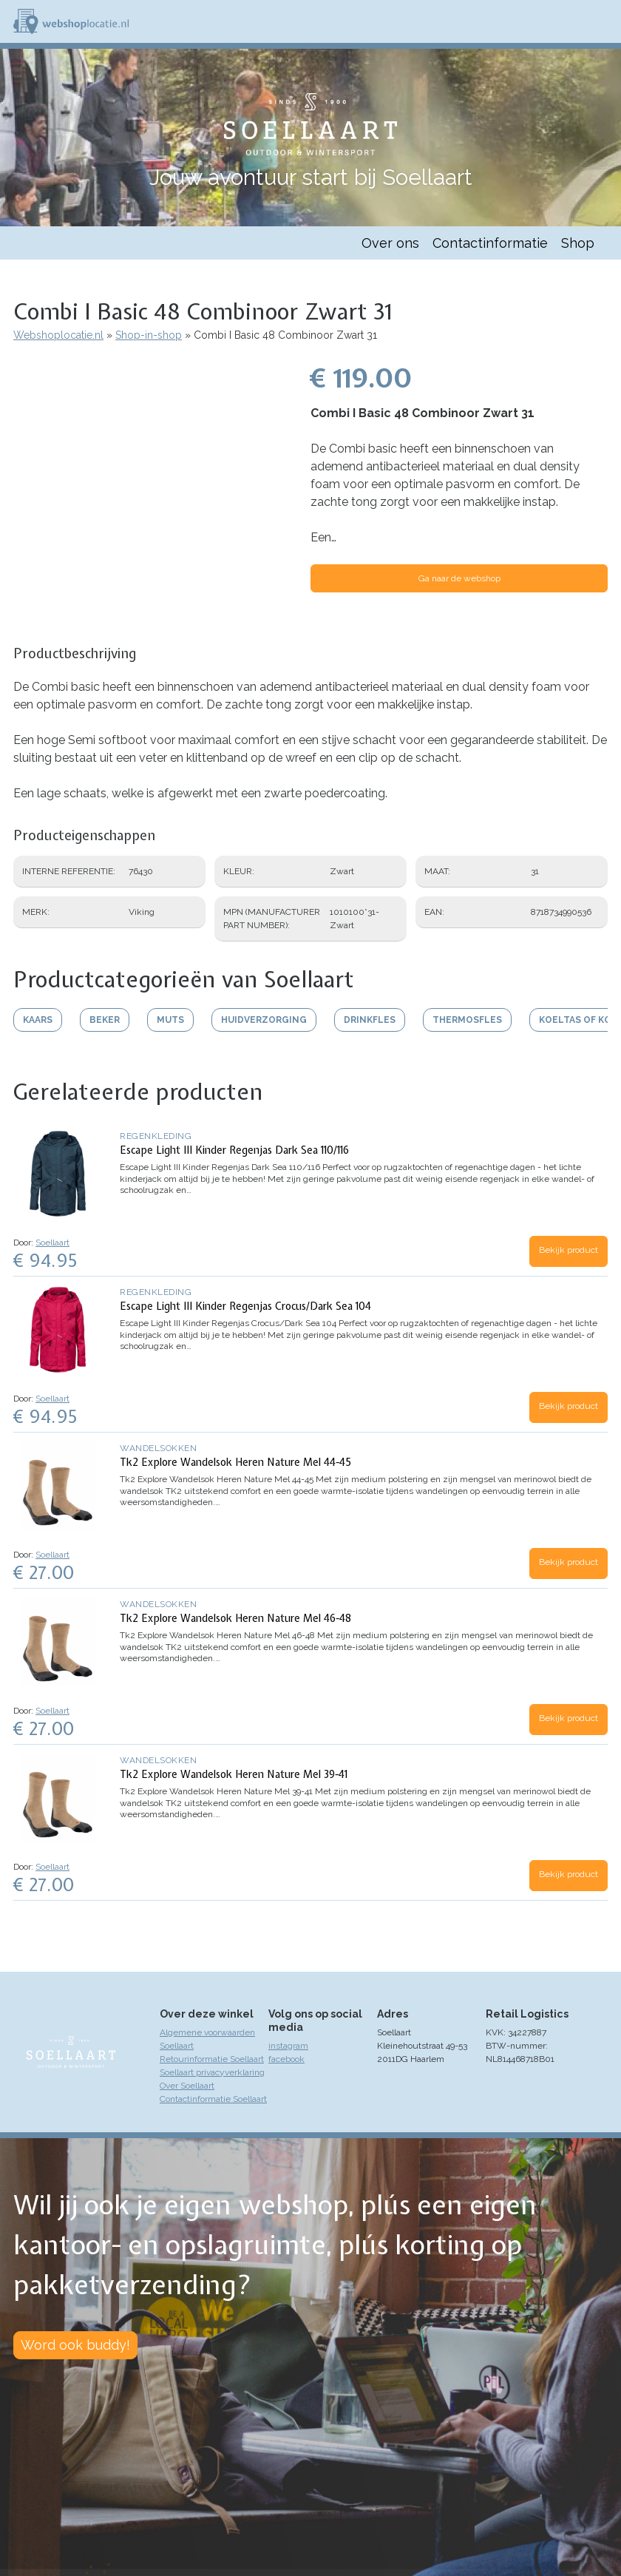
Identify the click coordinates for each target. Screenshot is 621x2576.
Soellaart (52, 1242)
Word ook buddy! (75, 2345)
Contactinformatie (490, 243)
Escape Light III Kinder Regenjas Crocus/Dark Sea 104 (245, 1306)
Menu (603, 21)
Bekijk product (568, 1250)
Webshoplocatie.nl (58, 335)
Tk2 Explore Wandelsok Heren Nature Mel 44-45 (235, 1462)
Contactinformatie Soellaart (213, 2099)
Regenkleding (155, 1136)
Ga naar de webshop (459, 578)
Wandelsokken (158, 1448)
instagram (288, 2046)
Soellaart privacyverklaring (212, 2072)
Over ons (390, 243)
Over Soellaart (187, 2085)
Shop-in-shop (148, 335)
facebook (286, 2059)
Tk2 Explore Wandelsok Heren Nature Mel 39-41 (233, 1774)
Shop (577, 243)
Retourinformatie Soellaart (212, 2059)
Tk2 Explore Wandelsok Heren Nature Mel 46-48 (235, 1618)
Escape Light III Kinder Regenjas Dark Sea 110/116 (234, 1150)
